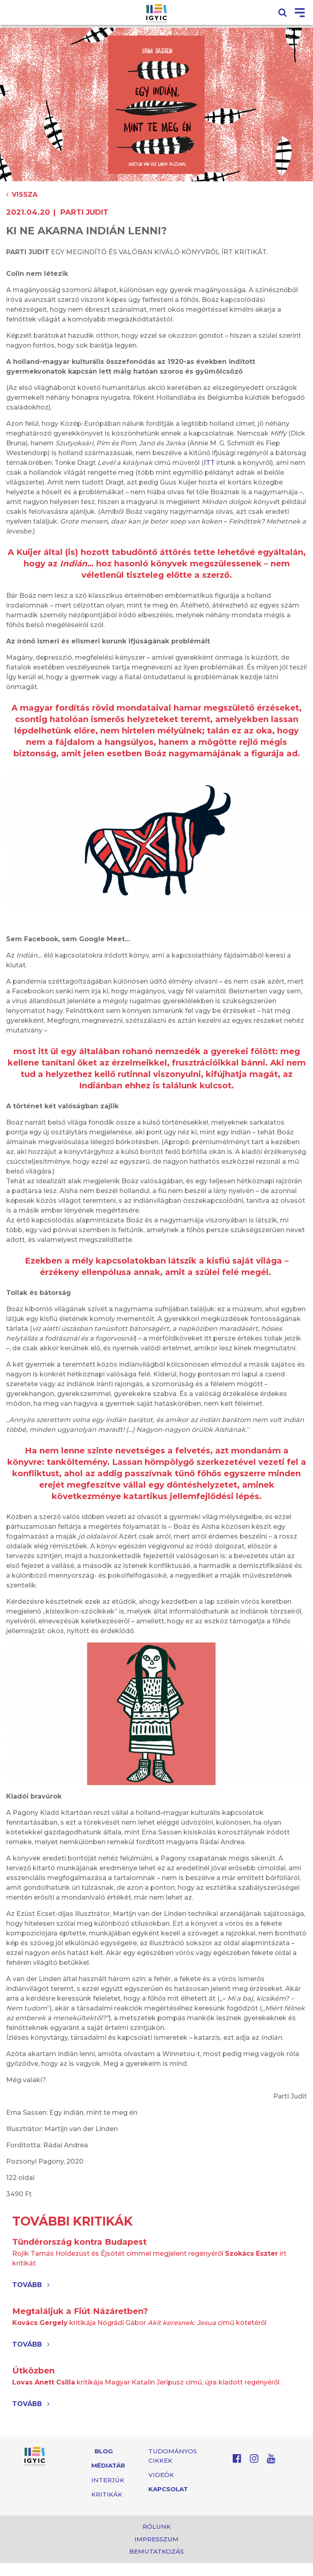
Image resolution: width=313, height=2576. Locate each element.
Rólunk (157, 2526)
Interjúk (107, 2480)
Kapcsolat (168, 2489)
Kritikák (106, 2494)
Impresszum (156, 2539)
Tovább (31, 2285)
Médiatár (108, 2465)
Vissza (21, 194)
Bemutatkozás (156, 2551)
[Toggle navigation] (300, 13)
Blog (104, 2451)
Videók (161, 2475)
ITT (209, 463)
